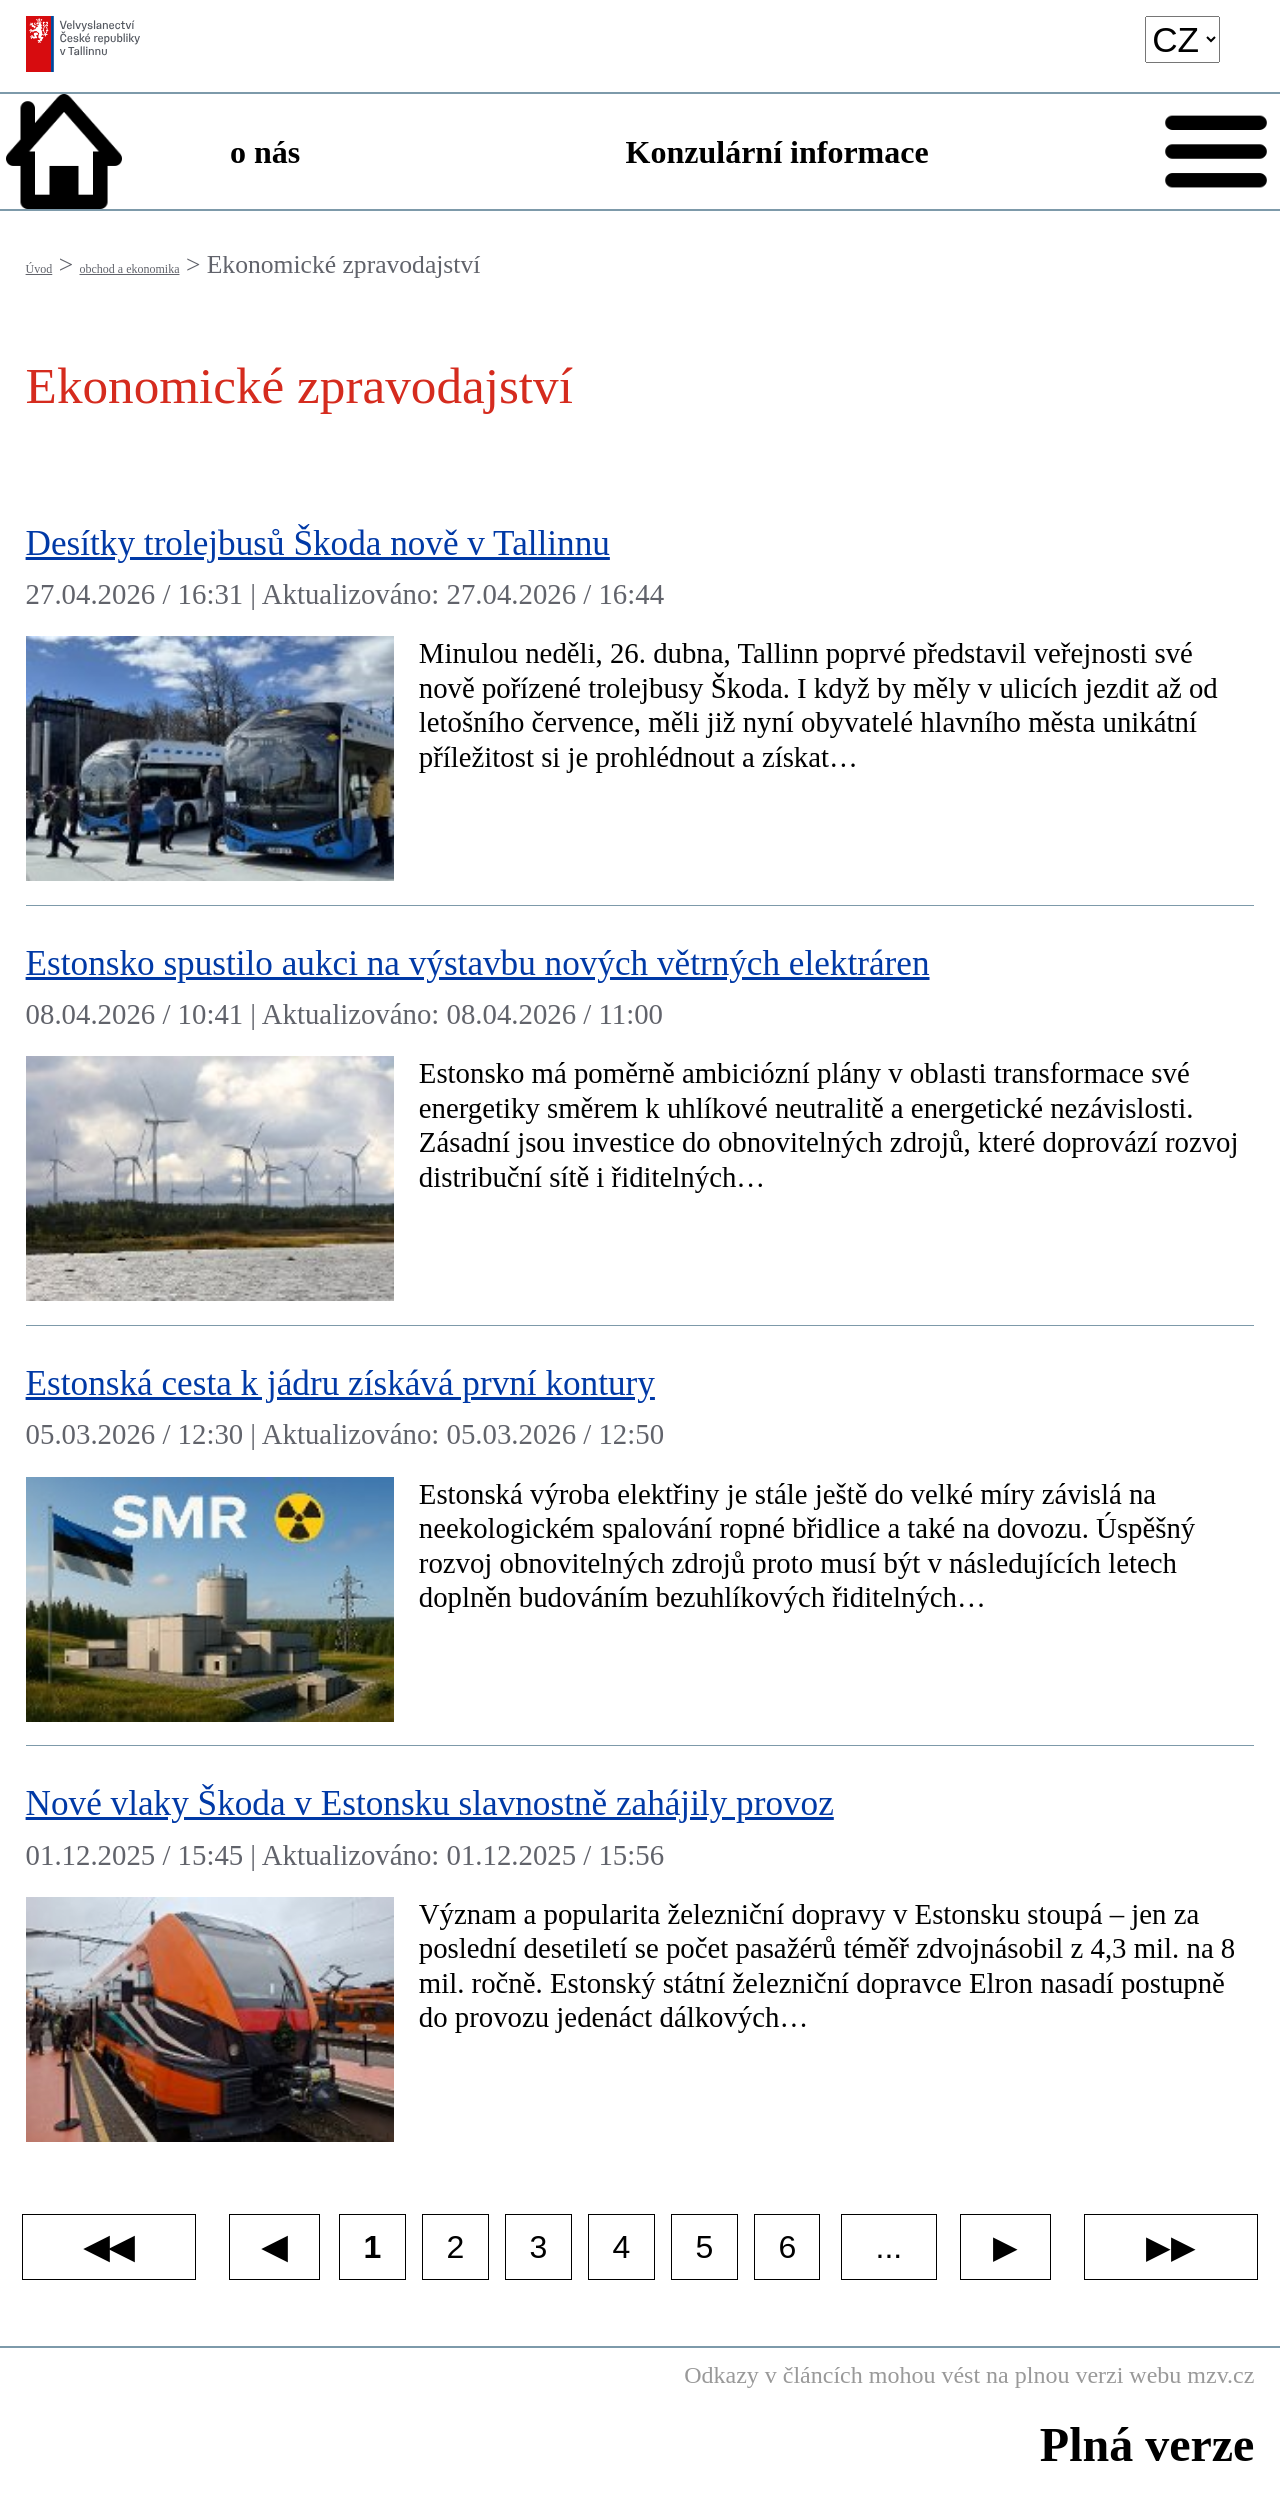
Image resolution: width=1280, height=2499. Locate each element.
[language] (1182, 39)
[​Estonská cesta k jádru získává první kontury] (640, 1536)
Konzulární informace (777, 152)
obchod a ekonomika (130, 269)
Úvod (39, 269)
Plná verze (1147, 2444)
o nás (265, 152)
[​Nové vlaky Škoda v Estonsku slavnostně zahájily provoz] (640, 1956)
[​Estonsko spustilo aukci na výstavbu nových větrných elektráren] (640, 1116)
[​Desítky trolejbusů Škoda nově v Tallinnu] (640, 696)
